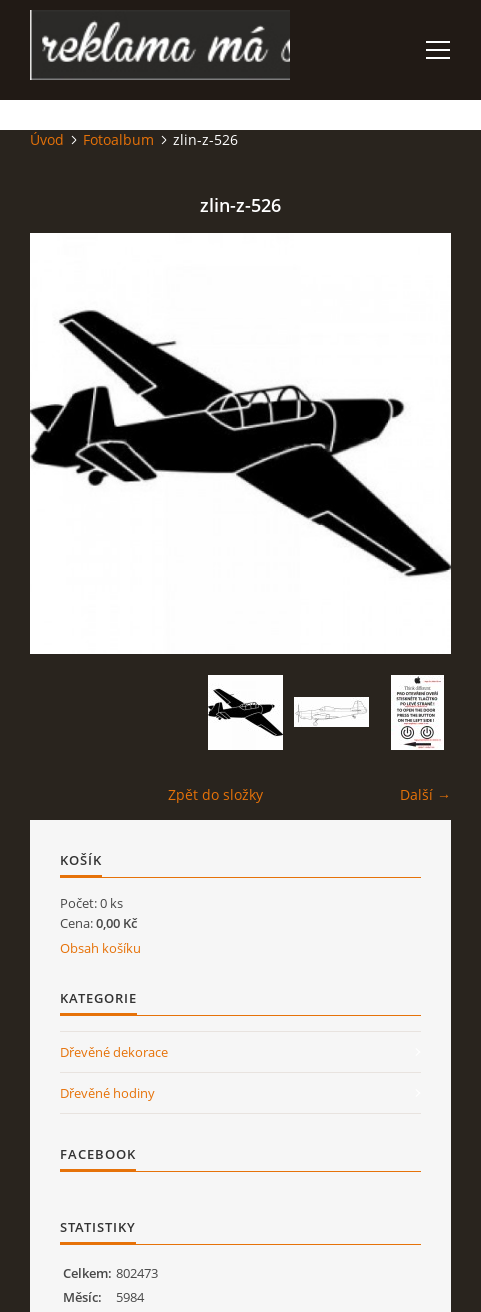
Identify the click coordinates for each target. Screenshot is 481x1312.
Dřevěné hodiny (107, 1093)
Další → (425, 794)
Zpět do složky (215, 794)
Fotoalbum (118, 139)
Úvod (47, 139)
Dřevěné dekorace (114, 1052)
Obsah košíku (100, 948)
